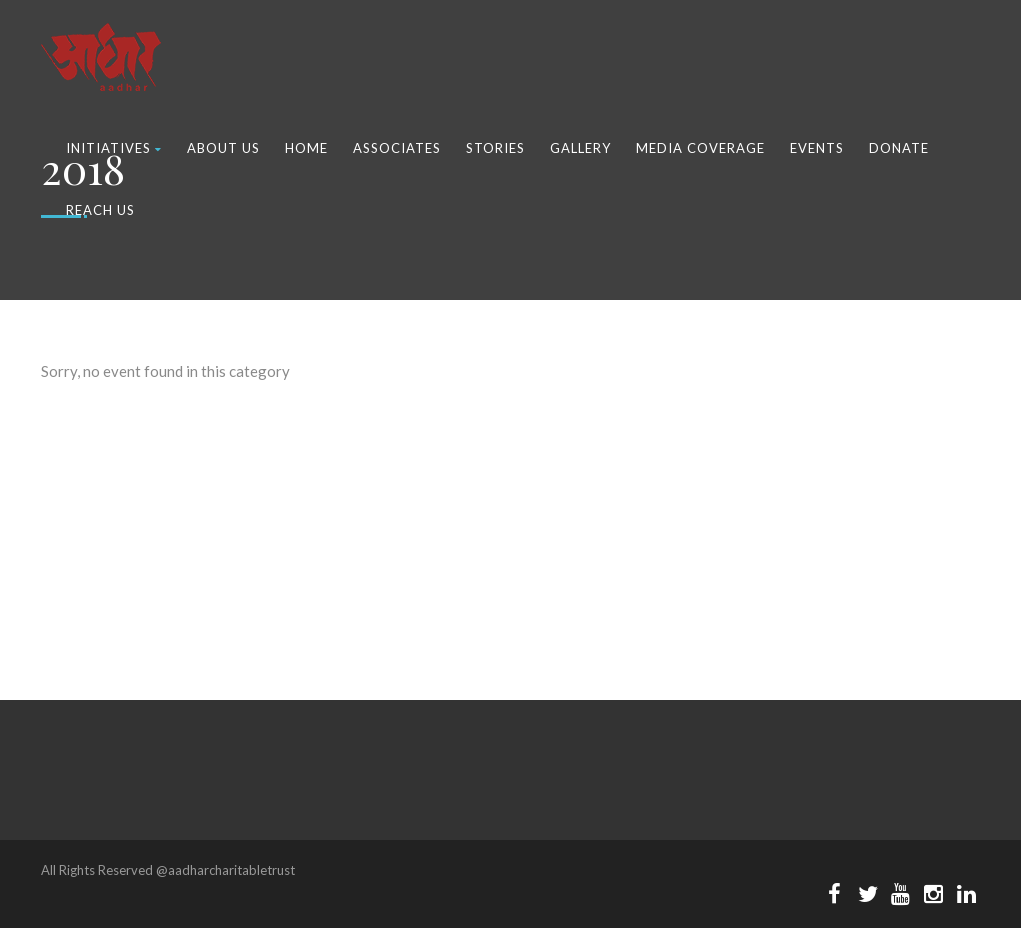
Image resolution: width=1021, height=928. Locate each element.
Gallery (580, 148)
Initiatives (114, 148)
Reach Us (100, 210)
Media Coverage (700, 148)
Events (817, 148)
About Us (223, 148)
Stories (495, 148)
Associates (397, 148)
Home (306, 148)
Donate (899, 148)
